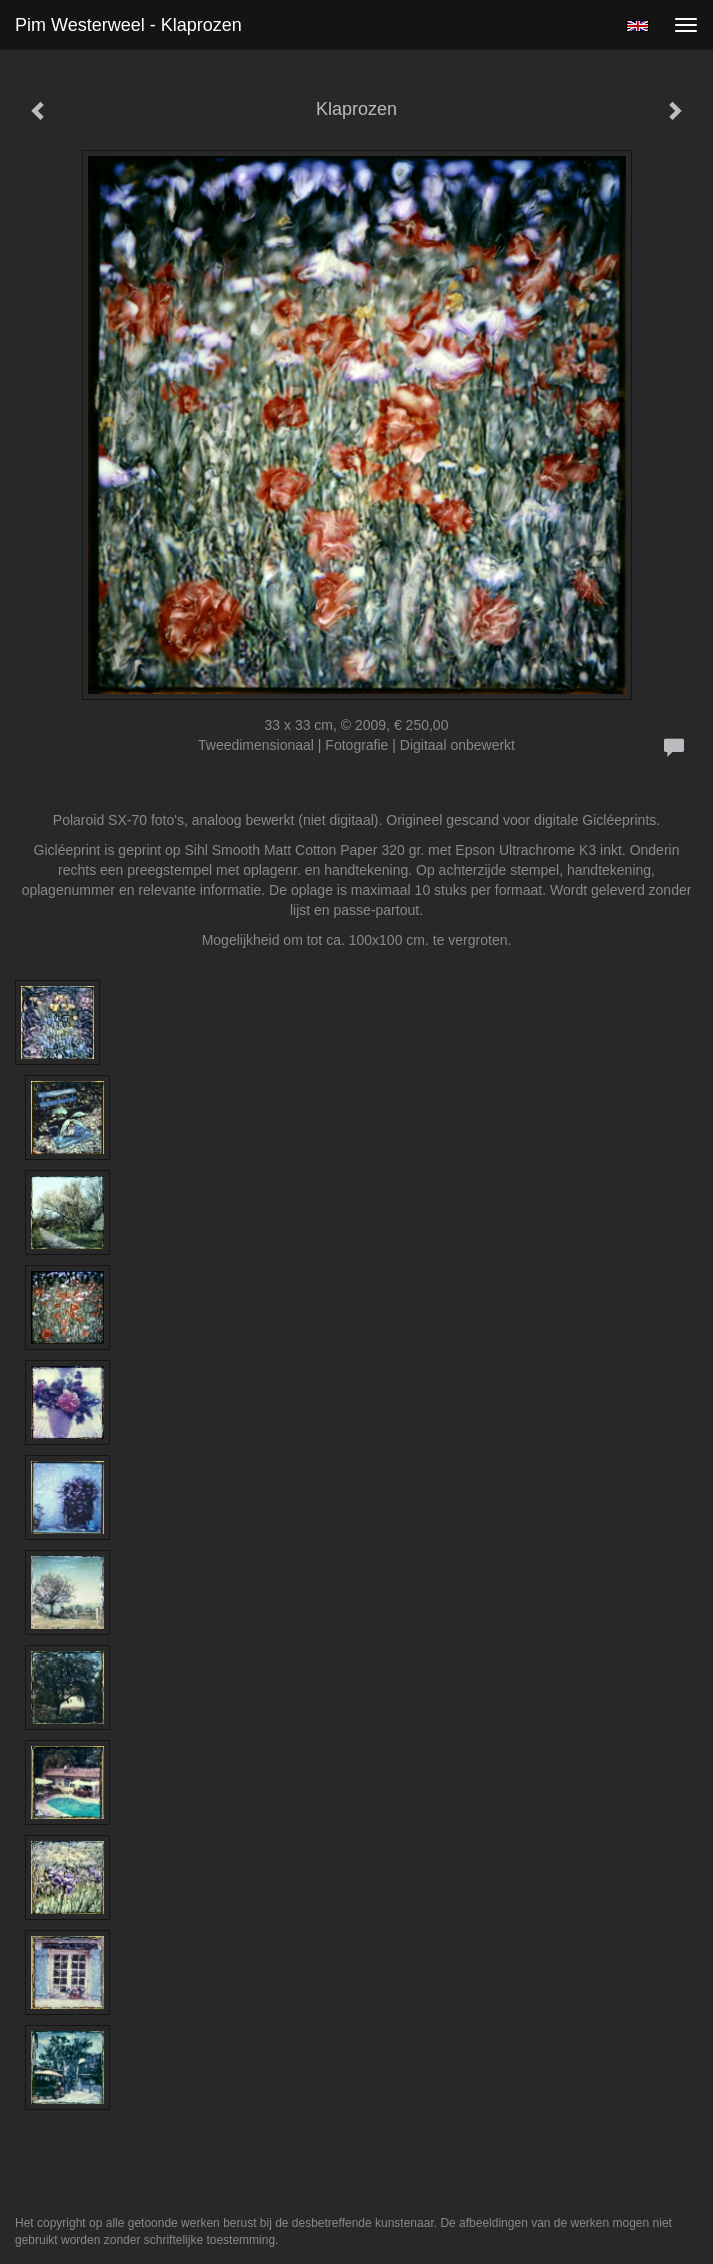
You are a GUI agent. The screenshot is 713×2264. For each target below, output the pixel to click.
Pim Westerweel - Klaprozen (128, 25)
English (637, 26)
